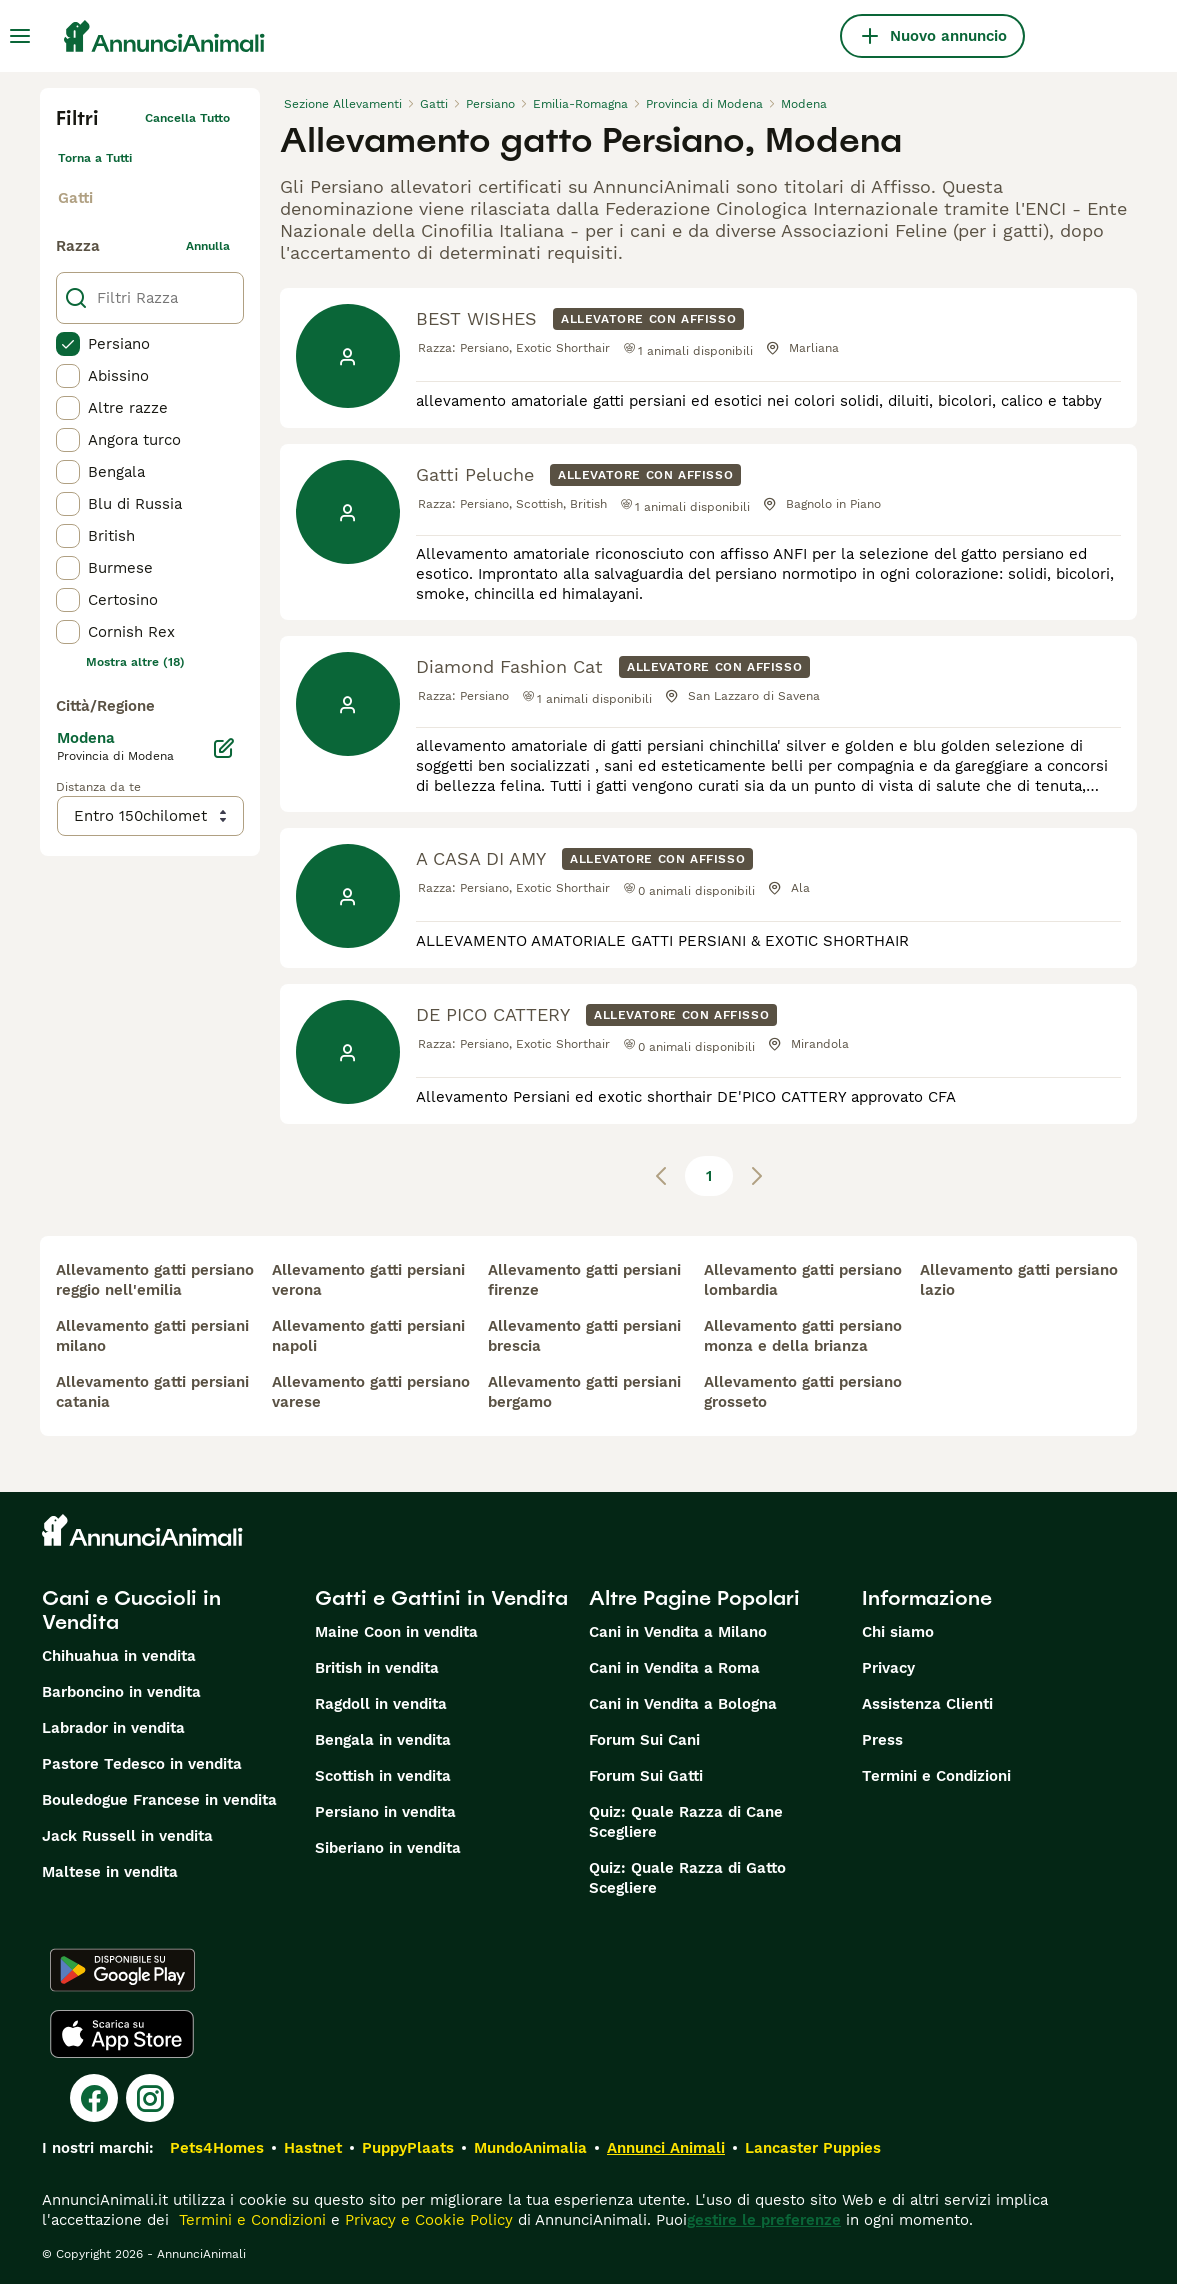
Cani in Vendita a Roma (674, 1668)
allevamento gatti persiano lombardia (803, 1280)
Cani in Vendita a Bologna (683, 1704)
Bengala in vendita (383, 1740)
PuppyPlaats (408, 2148)
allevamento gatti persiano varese (371, 1392)
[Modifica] (224, 748)
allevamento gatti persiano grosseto (803, 1392)
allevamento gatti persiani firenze (584, 1280)
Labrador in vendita (113, 1728)
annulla (208, 246)
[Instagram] (150, 2098)
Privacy (888, 1668)
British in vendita (377, 1668)
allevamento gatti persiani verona (368, 1280)
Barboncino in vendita (121, 1692)
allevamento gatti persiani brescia (584, 1336)
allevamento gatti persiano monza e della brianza (803, 1336)
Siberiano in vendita (388, 1848)
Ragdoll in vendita (381, 1704)
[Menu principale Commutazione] (20, 36)
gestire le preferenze (764, 2220)
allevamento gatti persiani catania (152, 1392)
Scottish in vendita (383, 1776)
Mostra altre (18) (135, 662)
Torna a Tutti (95, 158)
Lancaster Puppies (813, 2148)
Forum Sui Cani (644, 1740)
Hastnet (313, 2148)
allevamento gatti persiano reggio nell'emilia (155, 1280)
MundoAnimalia (530, 2148)
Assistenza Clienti (927, 1704)
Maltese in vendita (110, 1872)
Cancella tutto (187, 118)
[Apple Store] (122, 2034)
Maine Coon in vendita (396, 1632)
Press (882, 1740)
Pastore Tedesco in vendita (142, 1764)
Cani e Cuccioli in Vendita (131, 1610)
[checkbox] (68, 344)
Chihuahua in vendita (119, 1656)
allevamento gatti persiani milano (152, 1336)
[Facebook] (94, 2098)
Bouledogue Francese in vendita (159, 1800)
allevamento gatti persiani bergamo (584, 1392)
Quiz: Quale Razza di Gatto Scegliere (687, 1878)
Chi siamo (898, 1632)
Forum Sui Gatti (646, 1776)
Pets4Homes (217, 2148)
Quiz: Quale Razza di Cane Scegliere (686, 1822)
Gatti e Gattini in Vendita (441, 1598)
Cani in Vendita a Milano (678, 1632)
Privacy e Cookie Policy (426, 2220)
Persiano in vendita (385, 1812)
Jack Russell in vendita (127, 1836)
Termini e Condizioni (936, 1776)
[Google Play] (122, 1970)
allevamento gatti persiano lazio (1019, 1280)
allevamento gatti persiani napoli (368, 1336)
